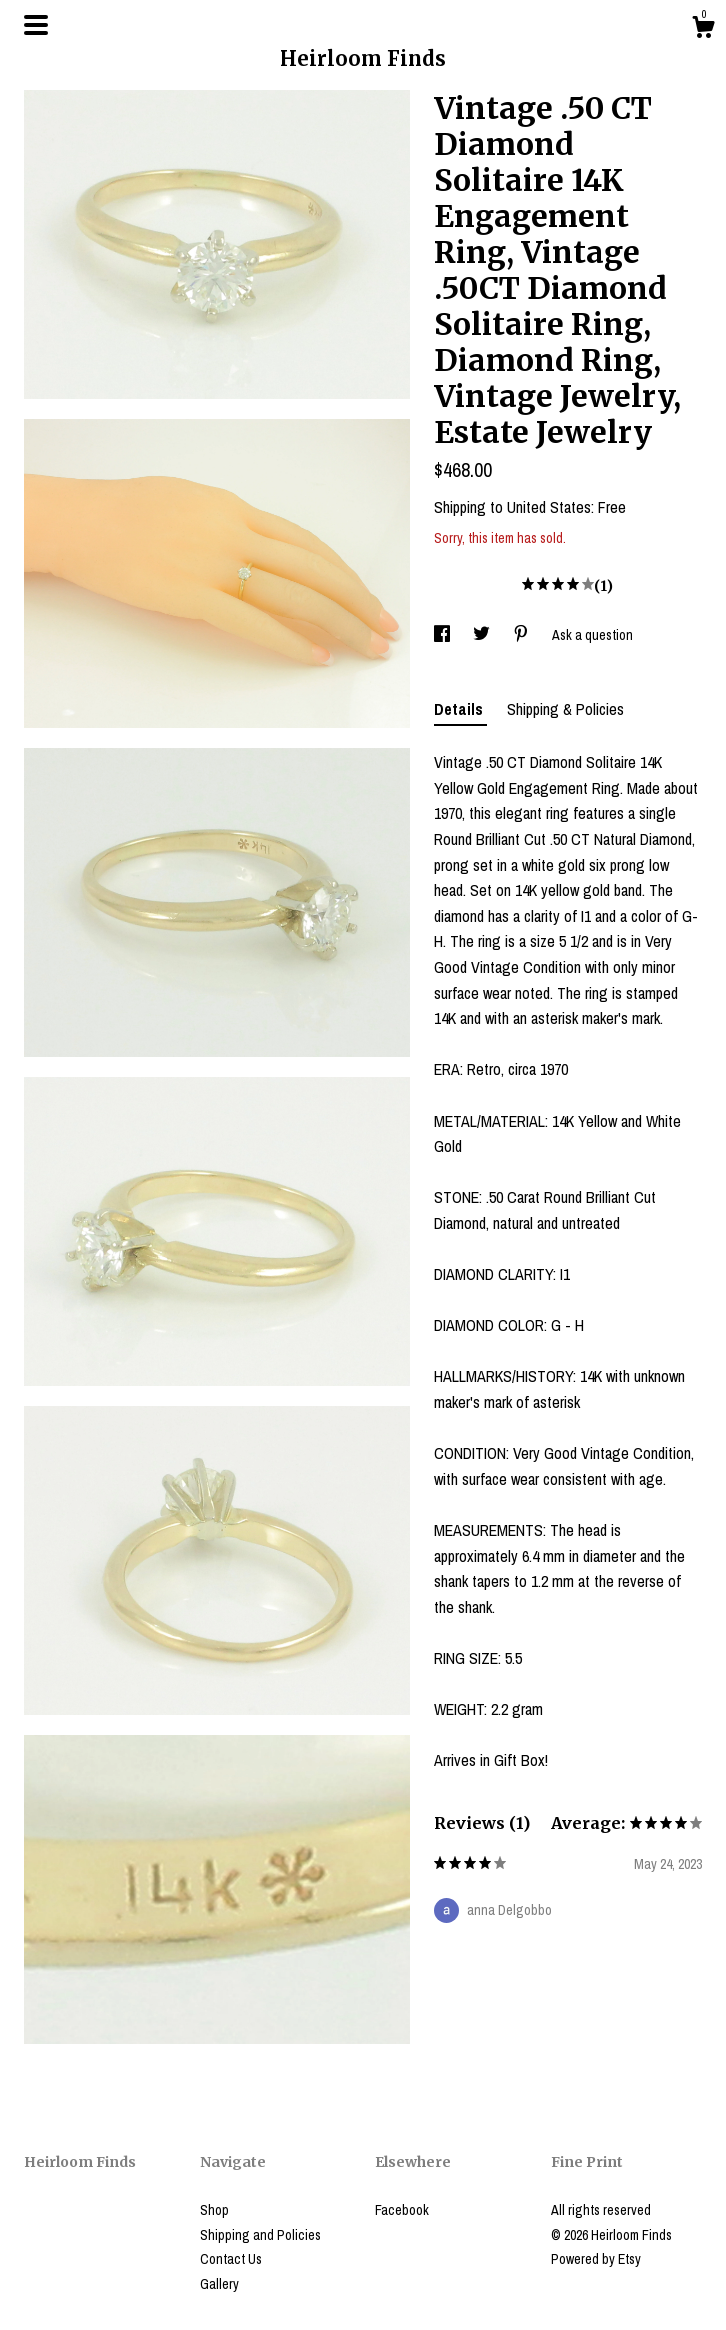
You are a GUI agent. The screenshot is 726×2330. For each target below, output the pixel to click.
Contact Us (231, 2259)
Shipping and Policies (260, 2235)
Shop (214, 2210)
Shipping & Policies (565, 709)
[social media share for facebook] (443, 635)
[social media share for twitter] (483, 635)
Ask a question (592, 635)
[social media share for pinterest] (522, 635)
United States (549, 507)
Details (460, 709)
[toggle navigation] (36, 25)
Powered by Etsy (596, 2259)
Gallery (219, 2284)
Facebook (402, 2210)
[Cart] (703, 30)
